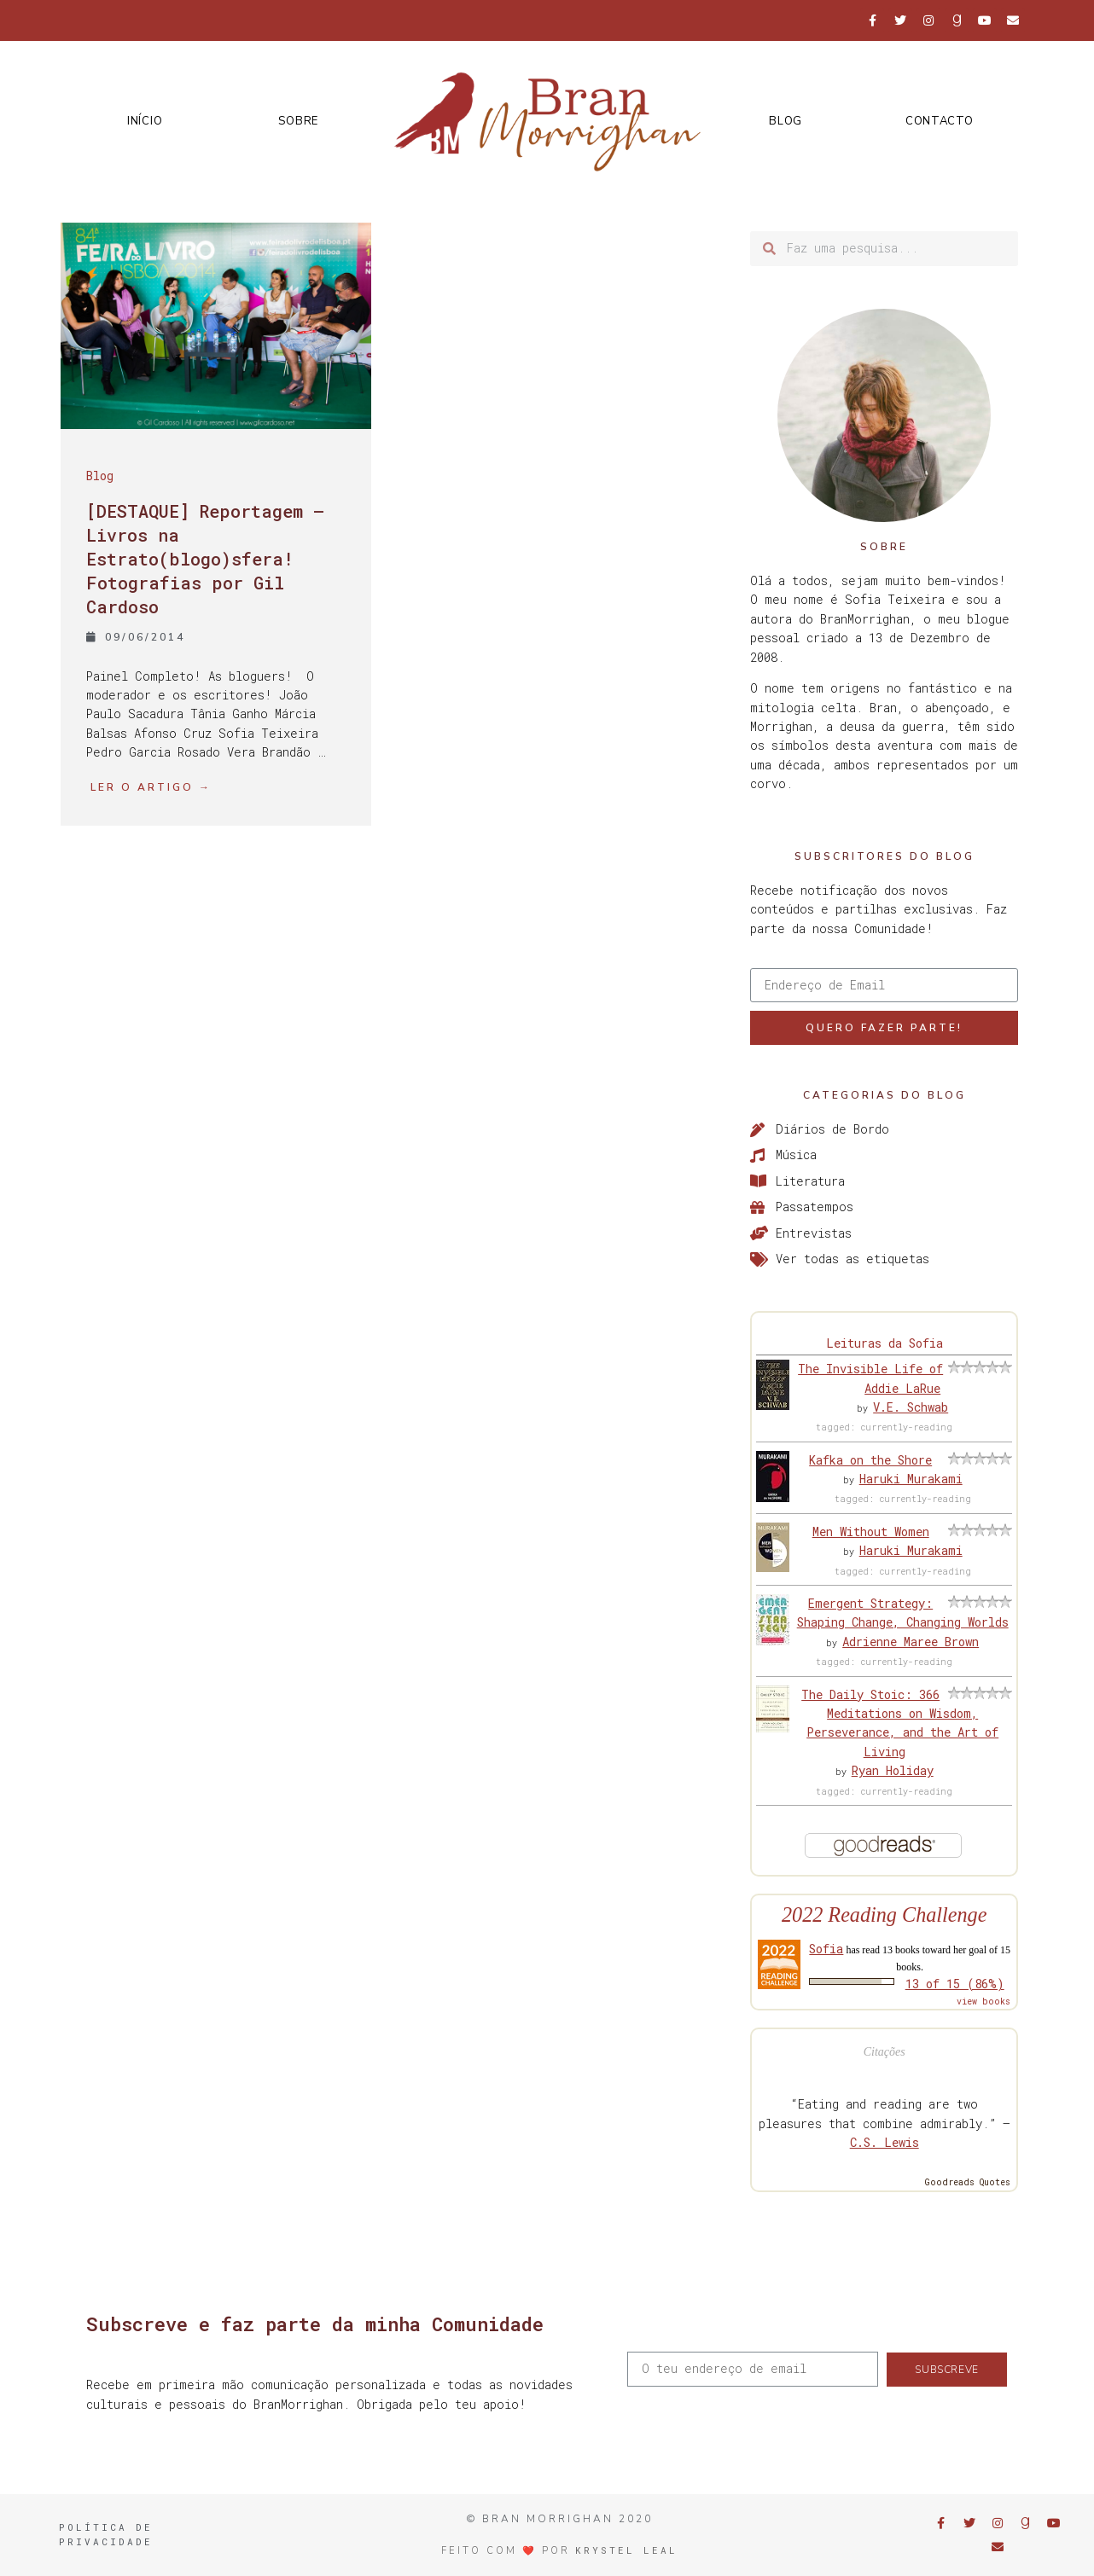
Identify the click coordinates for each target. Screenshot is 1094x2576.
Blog (785, 121)
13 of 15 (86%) (954, 1984)
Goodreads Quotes (967, 2182)
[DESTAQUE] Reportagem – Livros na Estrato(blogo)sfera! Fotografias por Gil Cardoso (205, 559)
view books (983, 2001)
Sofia (826, 1949)
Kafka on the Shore (870, 1460)
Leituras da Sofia (884, 1343)
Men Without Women (870, 1531)
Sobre (298, 121)
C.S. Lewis (884, 2142)
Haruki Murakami (911, 1479)
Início (144, 121)
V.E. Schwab (910, 1407)
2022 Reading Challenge (884, 1914)
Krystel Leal (626, 2550)
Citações (884, 2051)
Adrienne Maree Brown (910, 1641)
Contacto (939, 121)
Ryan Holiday (893, 1770)
